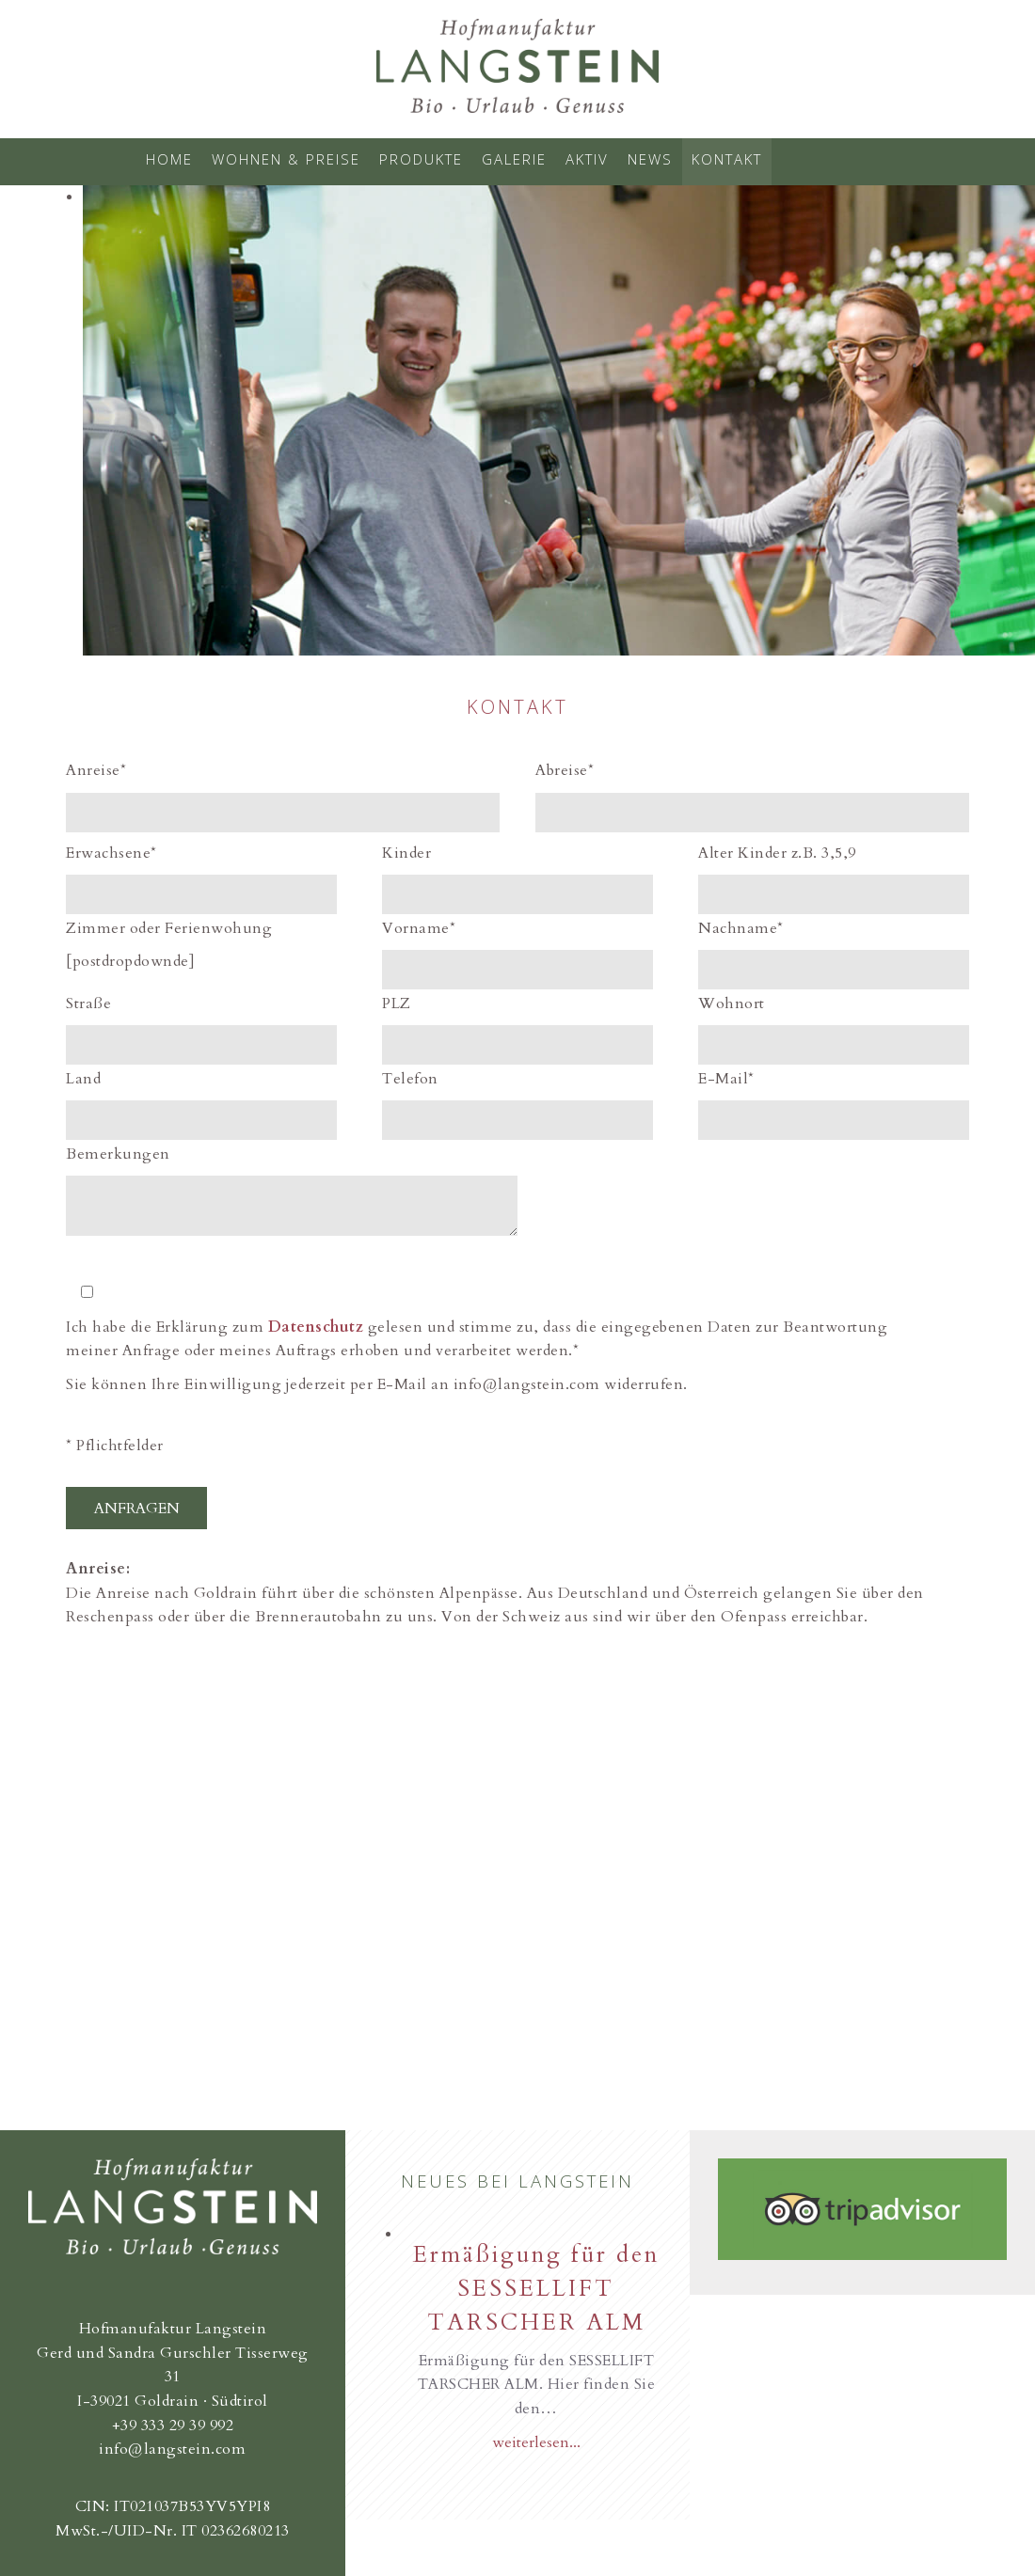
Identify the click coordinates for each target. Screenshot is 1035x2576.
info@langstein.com (172, 2449)
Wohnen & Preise (286, 159)
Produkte (421, 159)
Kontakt (727, 159)
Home (169, 159)
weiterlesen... (536, 2442)
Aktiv (587, 159)
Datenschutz (316, 1327)
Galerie (514, 159)
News (650, 159)
